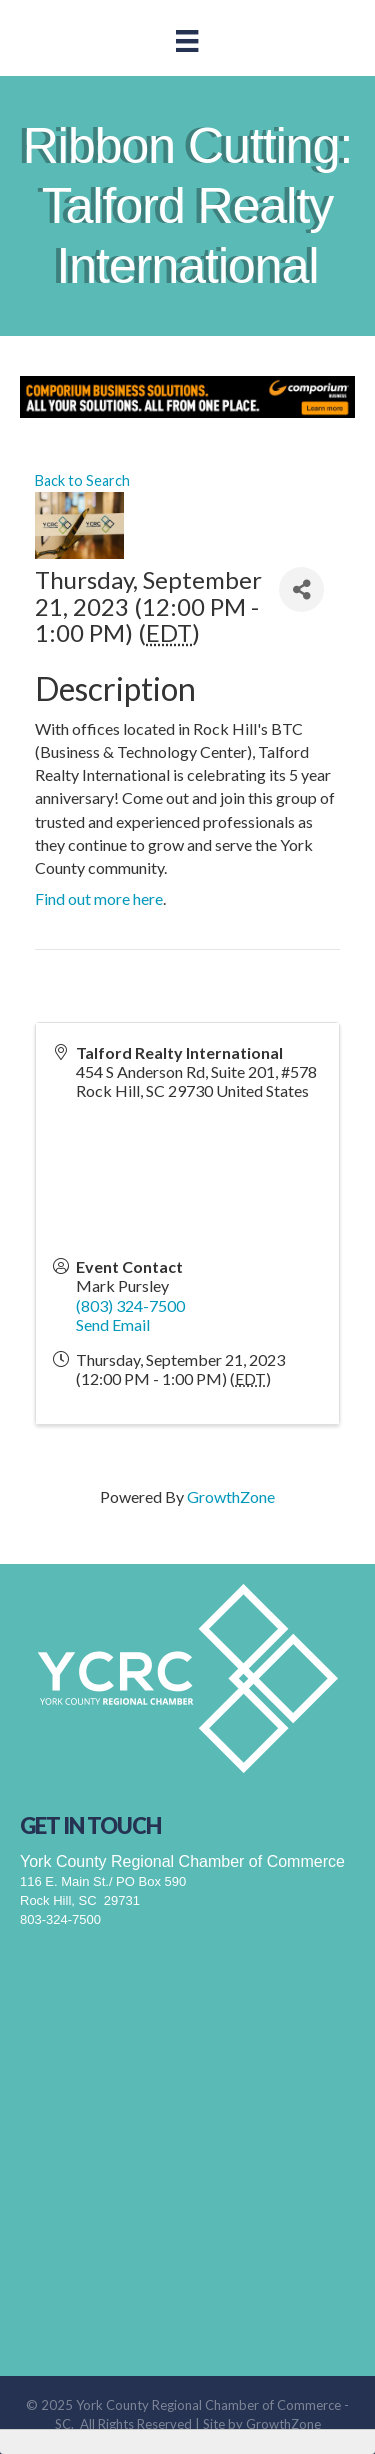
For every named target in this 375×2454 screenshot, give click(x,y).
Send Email (113, 1324)
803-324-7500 (60, 1919)
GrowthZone (231, 1496)
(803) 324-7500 (130, 1305)
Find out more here (99, 898)
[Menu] (187, 40)
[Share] (301, 589)
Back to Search (82, 480)
